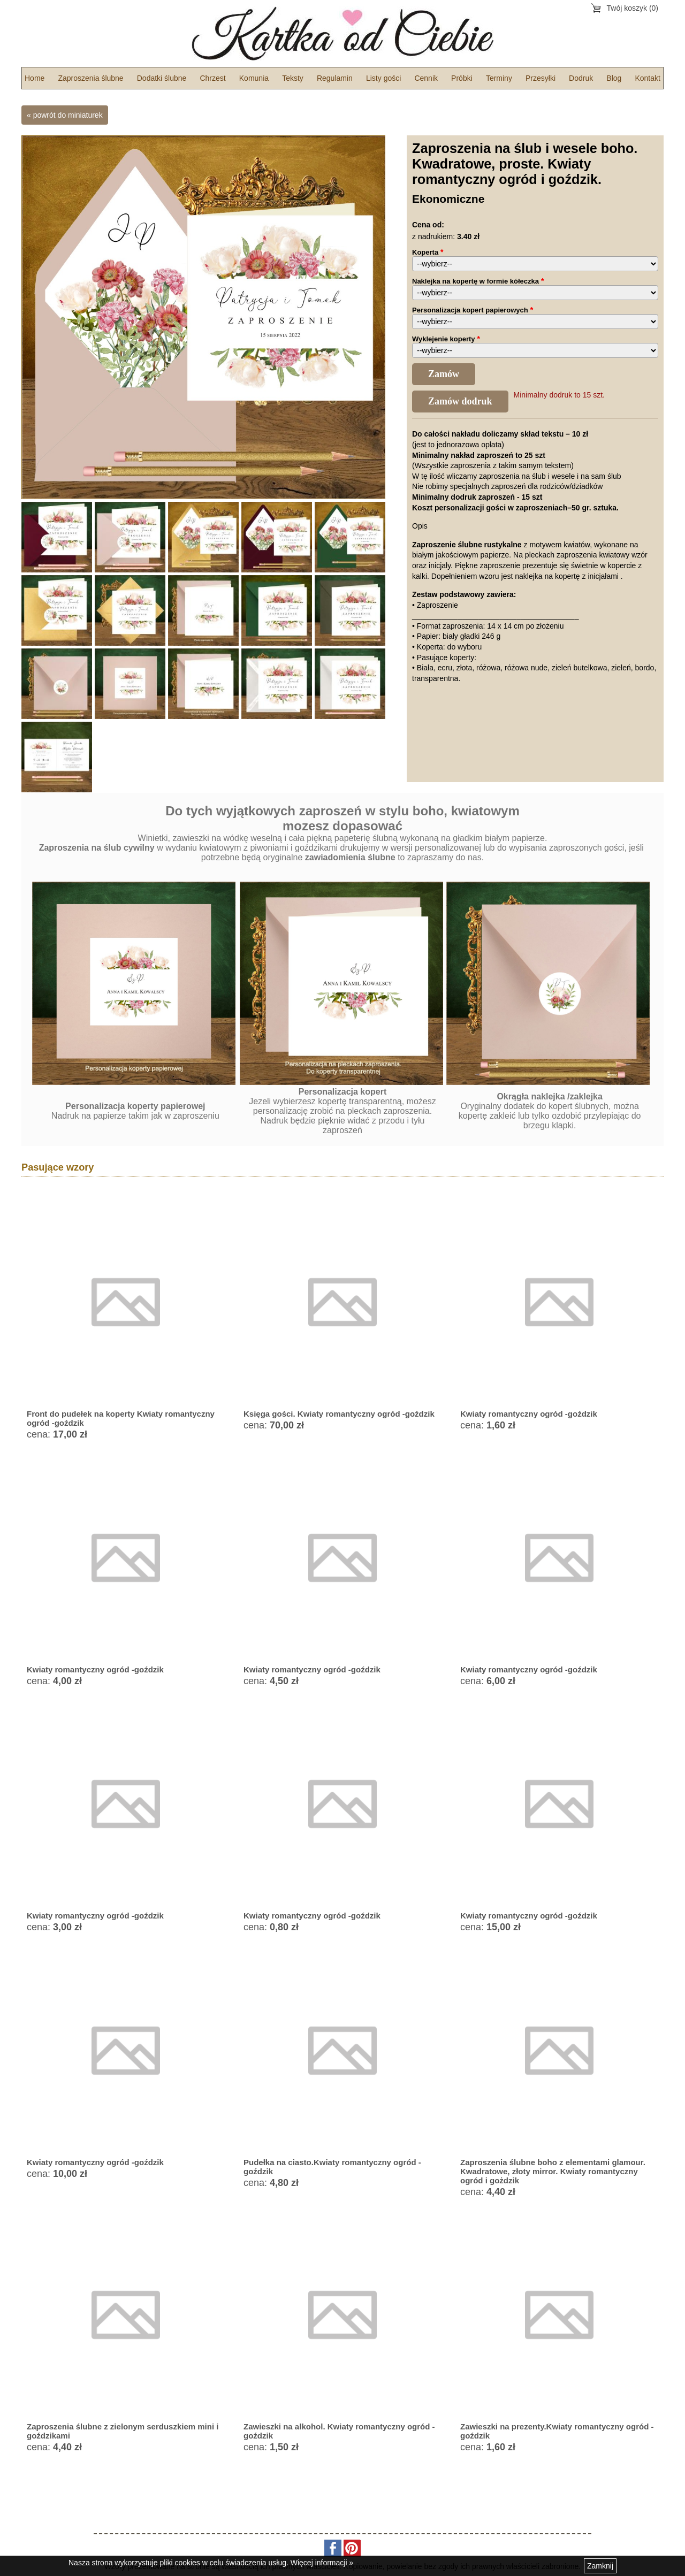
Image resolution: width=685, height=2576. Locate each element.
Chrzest (212, 78)
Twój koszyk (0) (632, 8)
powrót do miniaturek (68, 115)
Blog (613, 78)
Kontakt (647, 78)
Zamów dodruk (460, 401)
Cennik (426, 78)
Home (34, 78)
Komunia (254, 78)
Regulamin (335, 78)
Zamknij (600, 2566)
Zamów (443, 374)
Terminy (499, 78)
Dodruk (581, 78)
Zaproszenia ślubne (90, 78)
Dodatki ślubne (162, 78)
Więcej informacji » (322, 2562)
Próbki (462, 78)
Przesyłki (540, 78)
